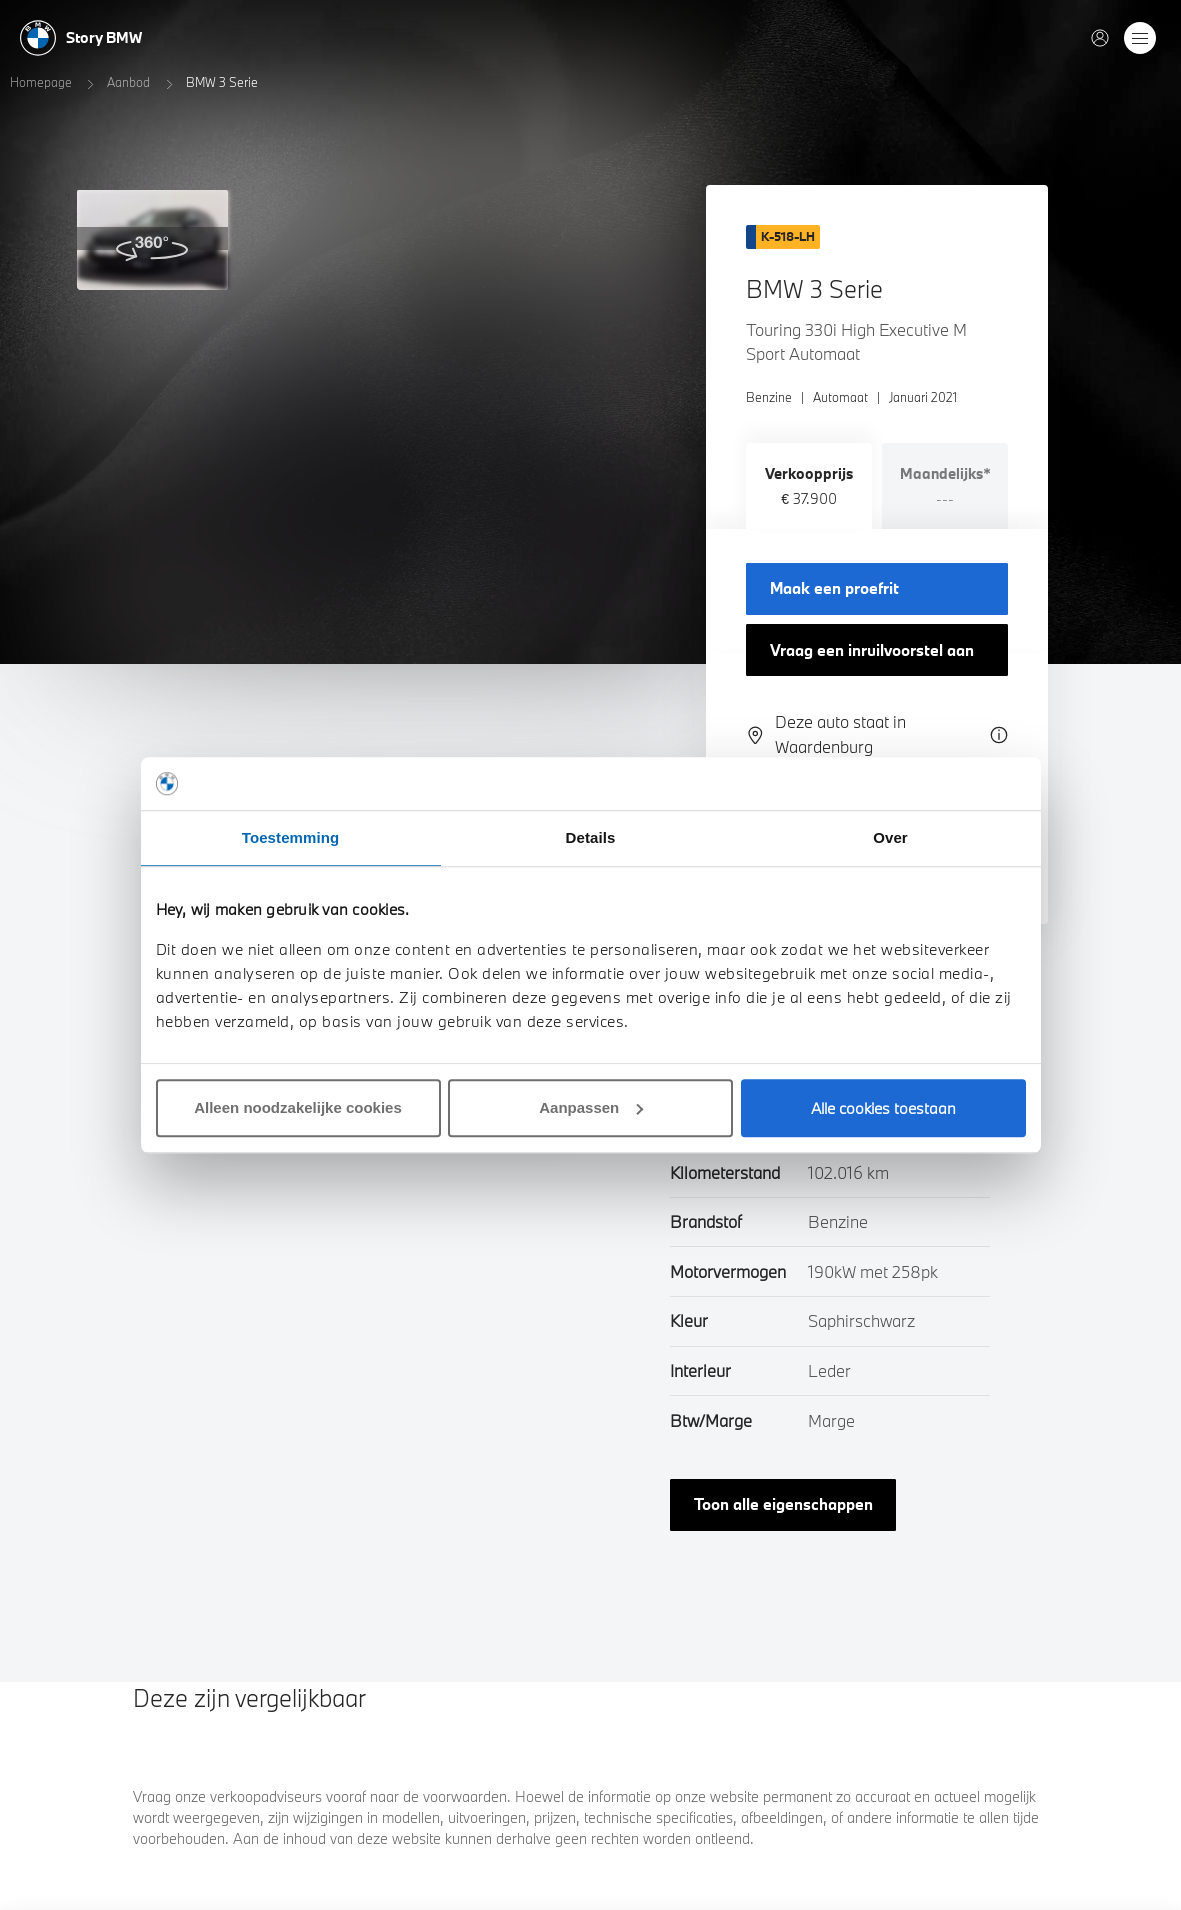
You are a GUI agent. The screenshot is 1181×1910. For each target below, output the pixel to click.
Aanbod (128, 82)
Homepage (41, 82)
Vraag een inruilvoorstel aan (872, 650)
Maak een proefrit (834, 588)
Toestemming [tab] (291, 837)
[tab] (809, 486)
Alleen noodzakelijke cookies (298, 1107)
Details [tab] (591, 837)
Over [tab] (890, 837)
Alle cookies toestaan (883, 1108)
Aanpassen (591, 1107)
